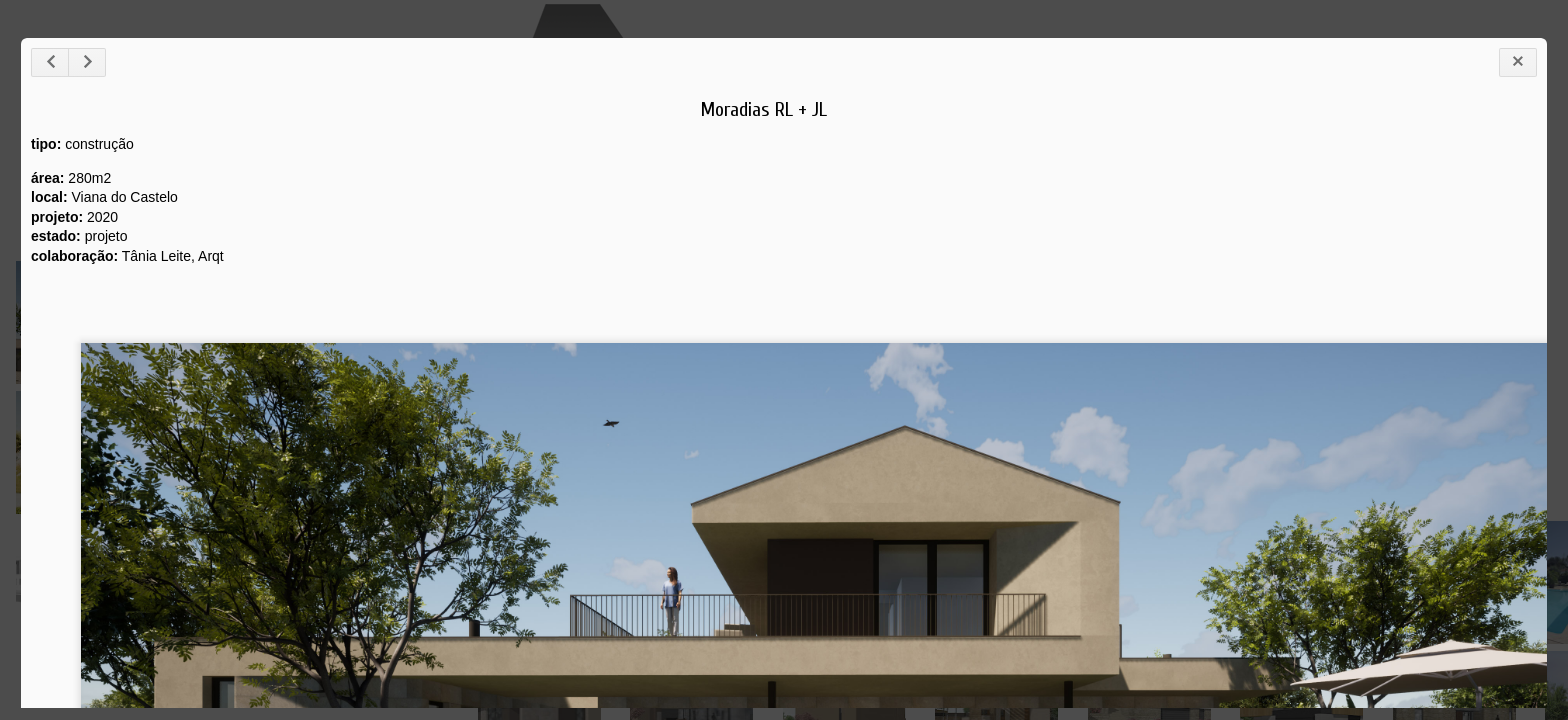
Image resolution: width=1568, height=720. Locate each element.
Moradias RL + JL (764, 109)
